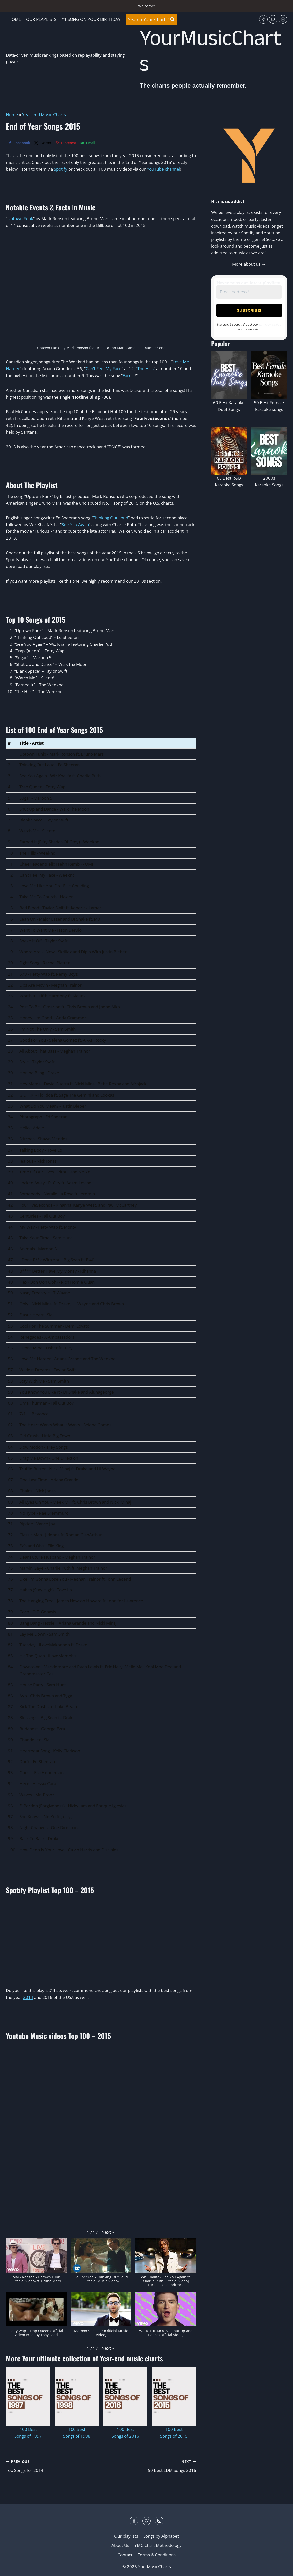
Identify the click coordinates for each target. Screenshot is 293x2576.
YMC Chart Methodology (158, 2545)
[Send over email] (87, 143)
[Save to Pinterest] (65, 143)
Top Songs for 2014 (51, 2465)
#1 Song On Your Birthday (91, 19)
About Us (120, 2545)
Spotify (60, 169)
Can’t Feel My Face (104, 368)
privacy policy (270, 324)
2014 (28, 1997)
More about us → (249, 264)
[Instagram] (283, 19)
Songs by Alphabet (161, 2536)
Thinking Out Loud (110, 518)
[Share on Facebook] (19, 143)
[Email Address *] (249, 292)
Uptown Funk (20, 218)
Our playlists (41, 19)
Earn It (129, 375)
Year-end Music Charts (44, 114)
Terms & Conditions (157, 2555)
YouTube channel (163, 169)
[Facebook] (263, 19)
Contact (124, 2555)
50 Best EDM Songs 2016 (150, 2465)
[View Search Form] (151, 19)
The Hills (145, 368)
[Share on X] (42, 143)
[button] (107, 2232)
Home (14, 19)
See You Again (75, 524)
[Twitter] (273, 19)
